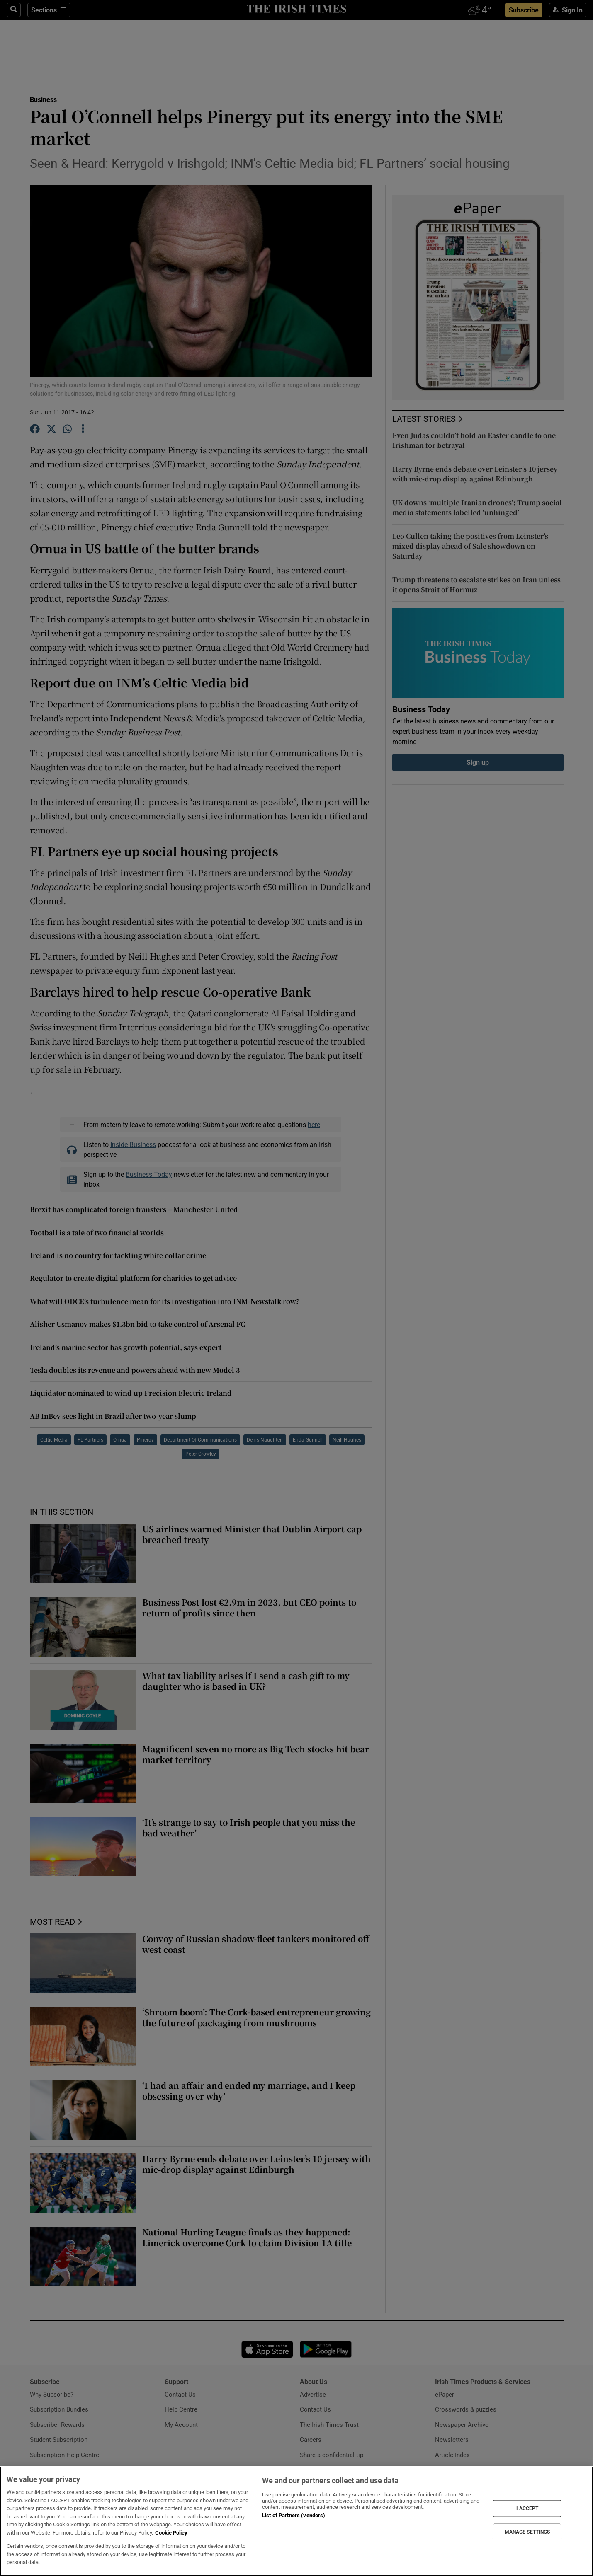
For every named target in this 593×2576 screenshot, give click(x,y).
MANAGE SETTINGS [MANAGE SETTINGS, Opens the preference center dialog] (527, 2532)
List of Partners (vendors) (293, 2515)
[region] (296, 2521)
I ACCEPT (527, 2508)
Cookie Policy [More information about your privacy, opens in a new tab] (171, 2533)
